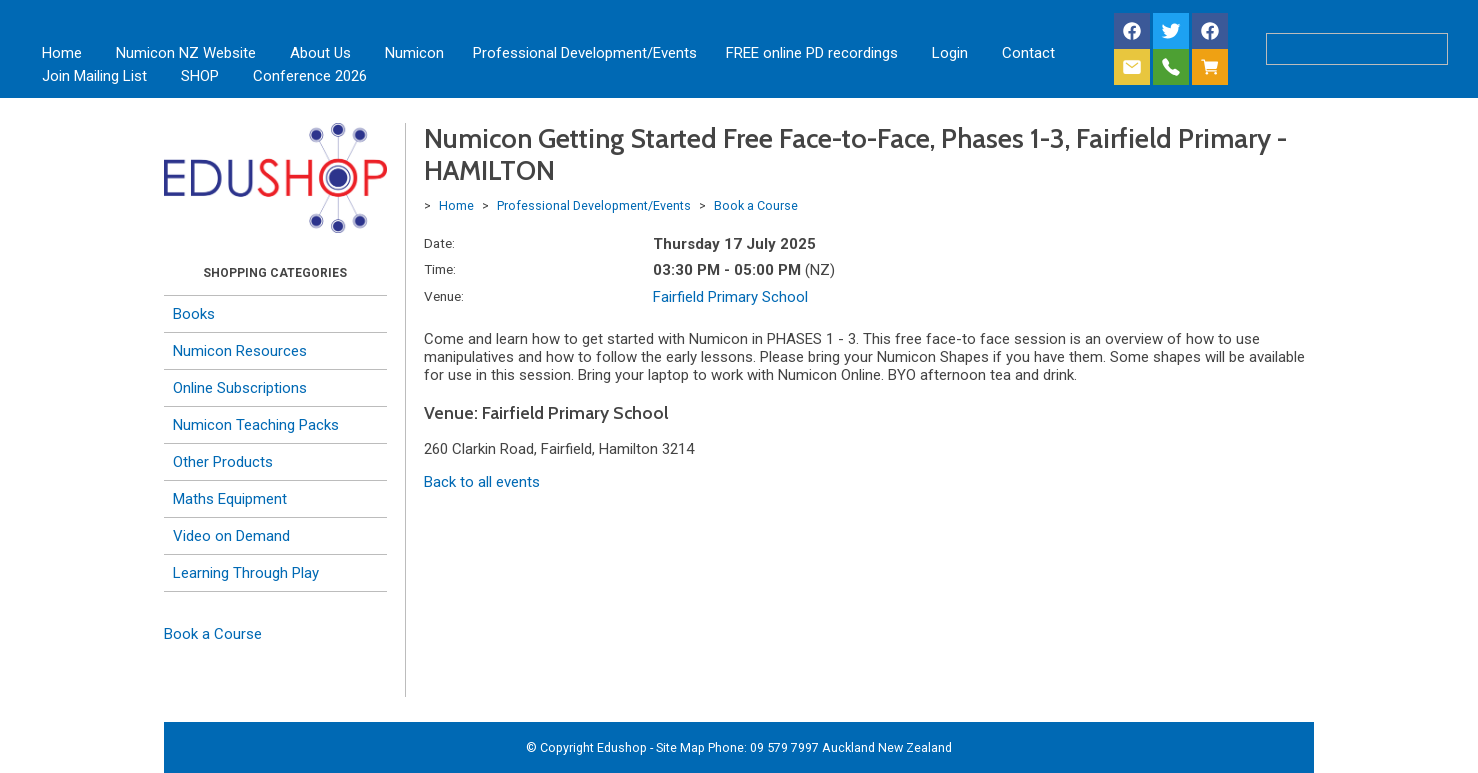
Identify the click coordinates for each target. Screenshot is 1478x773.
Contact (1028, 53)
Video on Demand (231, 536)
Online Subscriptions (240, 388)
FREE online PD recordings (812, 53)
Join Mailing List (94, 76)
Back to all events (482, 482)
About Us (320, 53)
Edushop (622, 747)
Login (950, 53)
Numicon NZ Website (186, 53)
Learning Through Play (246, 573)
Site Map (680, 747)
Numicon (414, 53)
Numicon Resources (240, 351)
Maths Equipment (230, 499)
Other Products (223, 462)
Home (62, 53)
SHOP (200, 76)
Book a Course (213, 634)
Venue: (444, 296)
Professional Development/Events (585, 53)
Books (194, 314)
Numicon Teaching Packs (256, 425)
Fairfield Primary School (730, 297)
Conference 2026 (310, 76)
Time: (440, 269)
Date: (439, 243)
